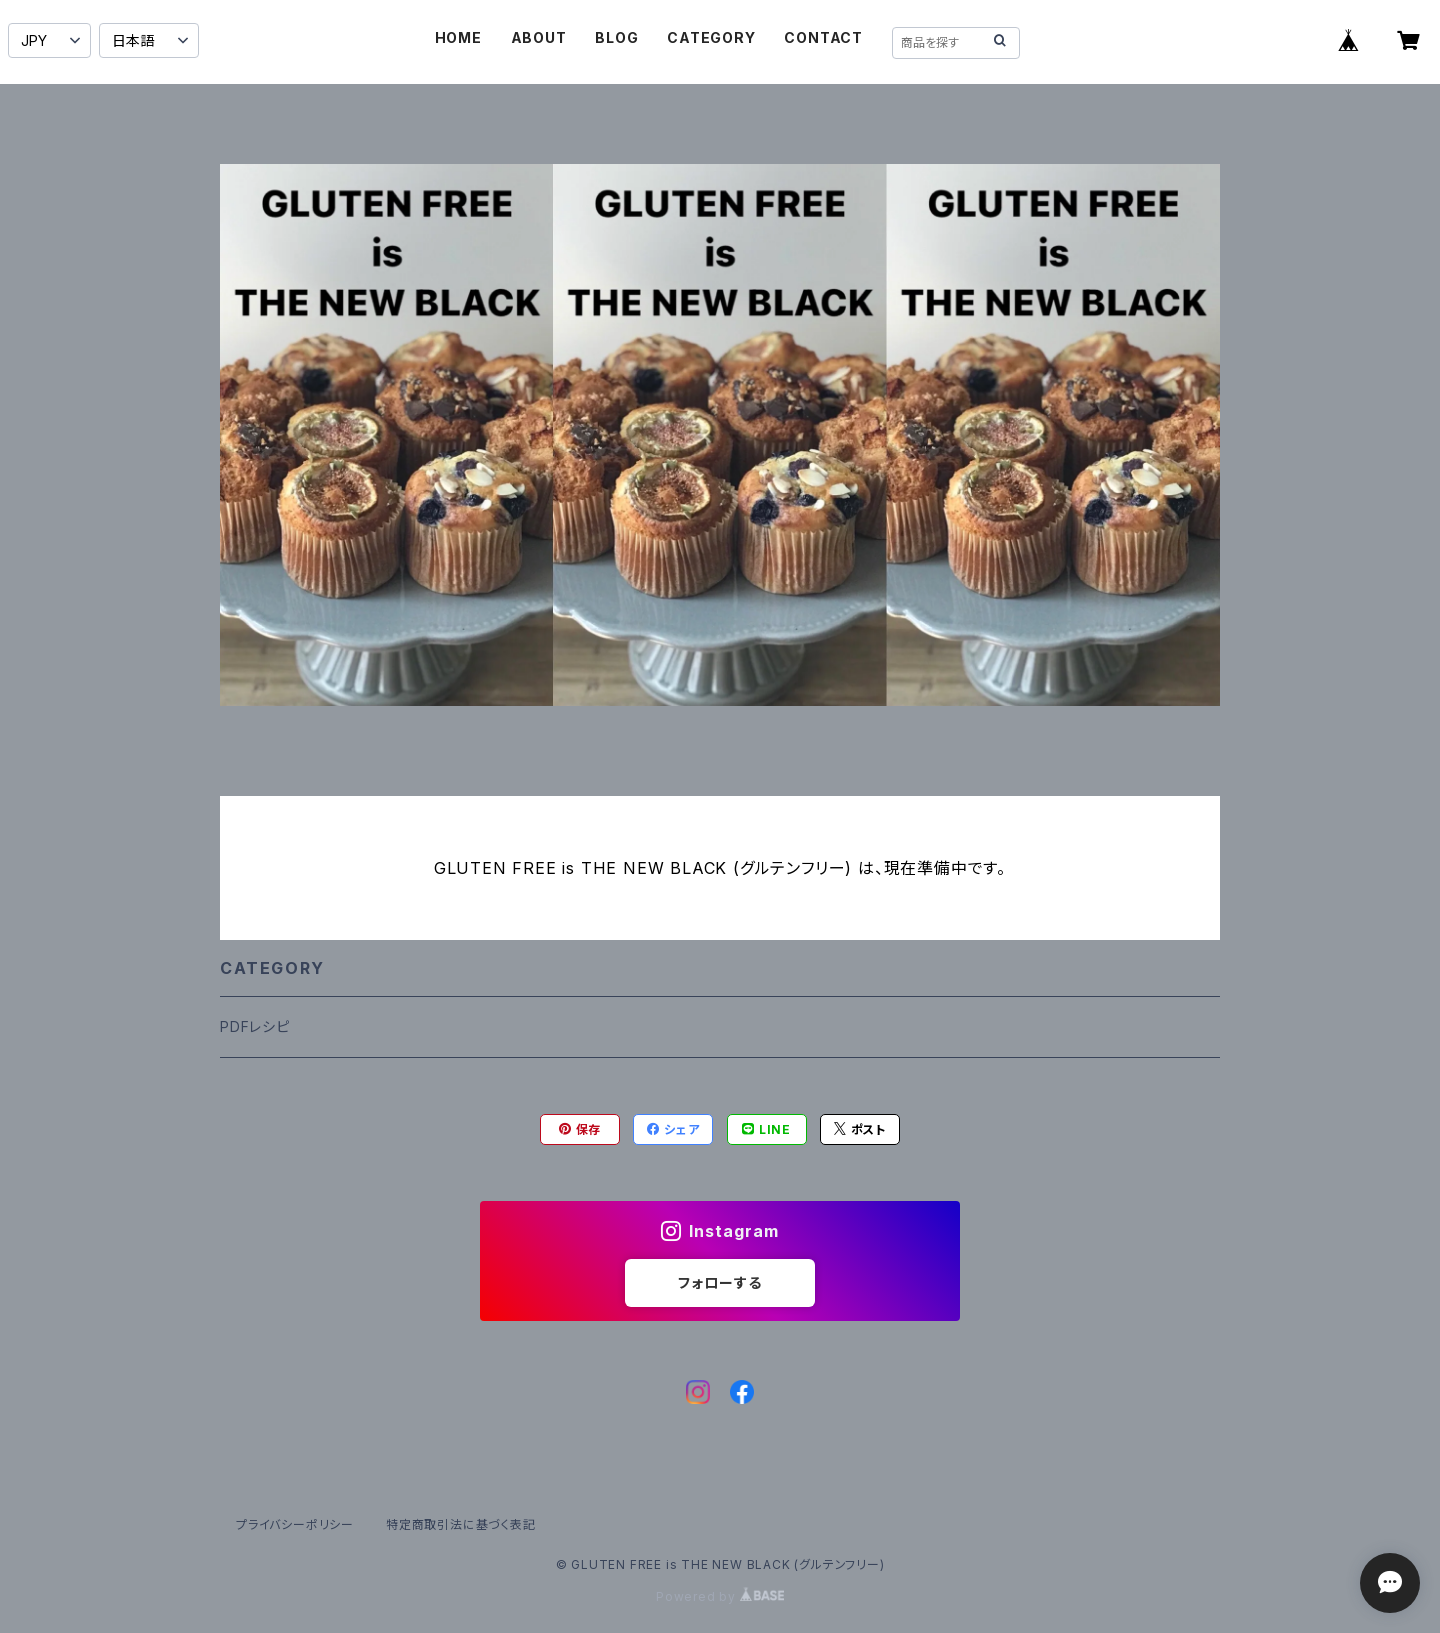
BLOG (616, 37)
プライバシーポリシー (295, 1524)
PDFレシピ (255, 1026)
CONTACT (823, 37)
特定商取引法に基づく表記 (461, 1524)
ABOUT (539, 37)
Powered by (720, 1596)
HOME (458, 37)
